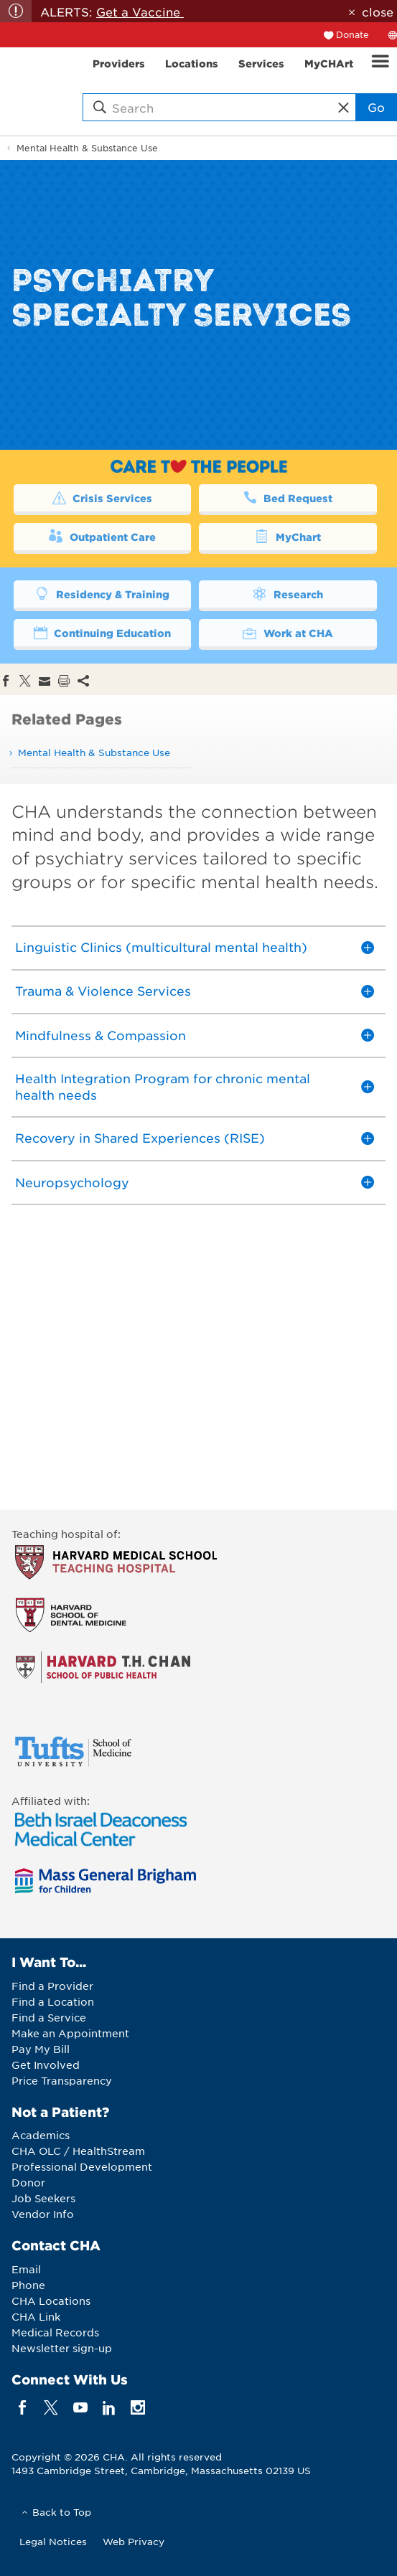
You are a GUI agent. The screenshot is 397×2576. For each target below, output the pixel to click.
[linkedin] (109, 2407)
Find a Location (52, 2001)
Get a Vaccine (140, 11)
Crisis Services (102, 497)
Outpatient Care (102, 536)
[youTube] (80, 2407)
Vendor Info (42, 2213)
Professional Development (81, 2166)
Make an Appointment (70, 2033)
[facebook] (22, 2407)
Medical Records (55, 2332)
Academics (40, 2134)
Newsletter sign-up (61, 2347)
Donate (352, 34)
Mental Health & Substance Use (87, 148)
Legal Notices (53, 2541)
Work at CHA (287, 632)
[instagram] (138, 2407)
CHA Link (35, 2316)
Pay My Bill (40, 2048)
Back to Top (61, 2512)
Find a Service (48, 2017)
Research (287, 593)
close (377, 11)
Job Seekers (43, 2198)
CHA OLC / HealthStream (78, 2150)
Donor (28, 2182)
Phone (28, 2284)
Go (376, 107)
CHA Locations (50, 2300)
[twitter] (51, 2407)
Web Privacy (133, 2541)
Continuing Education (102, 632)
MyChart (287, 536)
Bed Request (287, 497)
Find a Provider (52, 1985)
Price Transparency (61, 2080)
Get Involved (45, 2064)
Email (26, 2269)
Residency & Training (102, 593)
